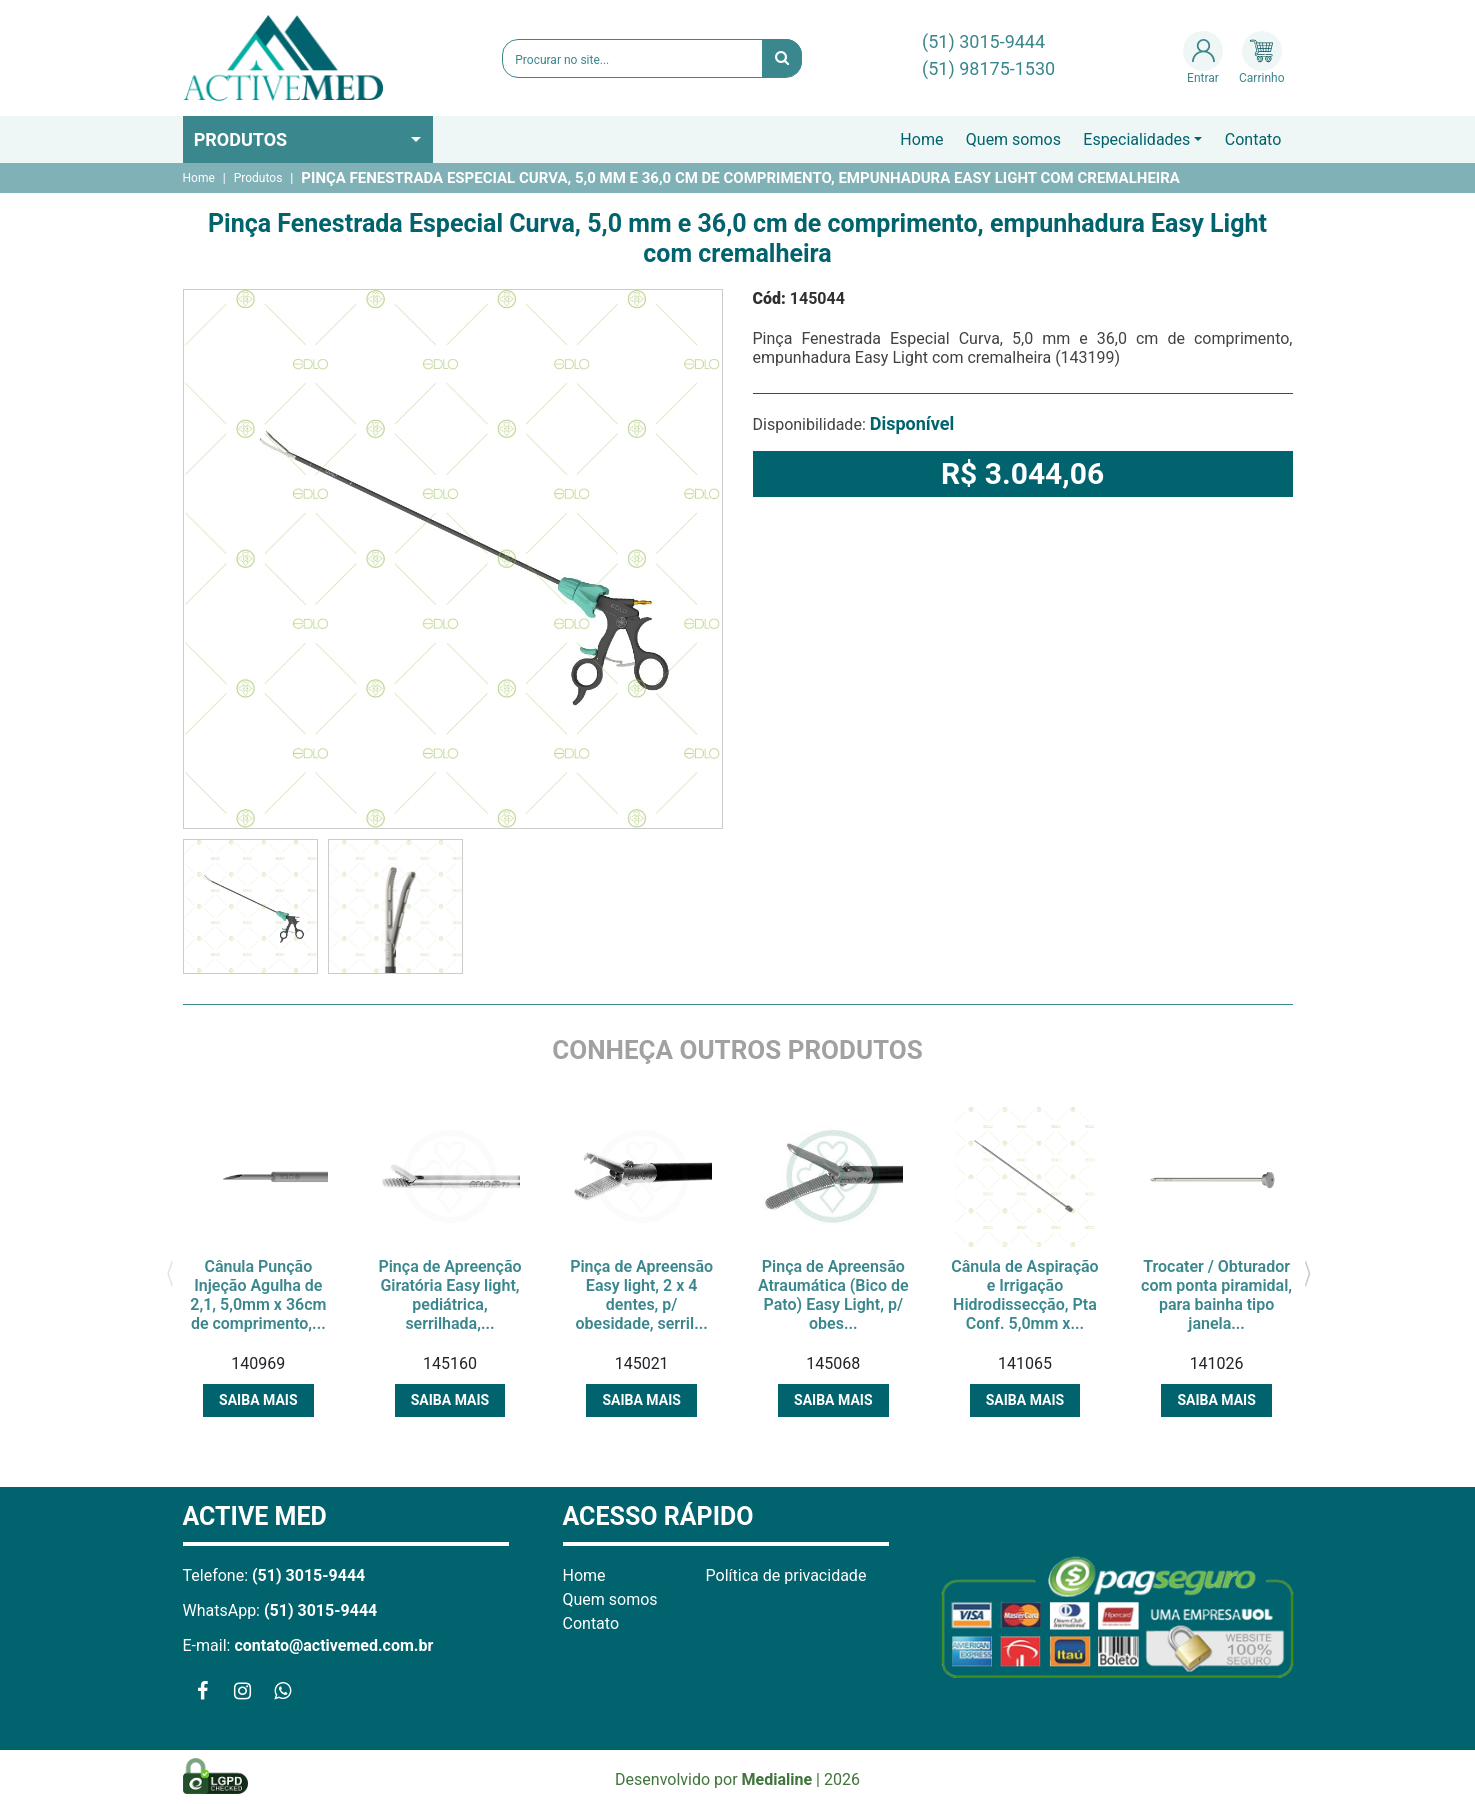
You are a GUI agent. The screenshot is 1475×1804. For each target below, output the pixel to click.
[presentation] (170, 1272)
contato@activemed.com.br (333, 1645)
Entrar (1203, 58)
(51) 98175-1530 (988, 68)
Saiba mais (258, 1400)
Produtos (241, 139)
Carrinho (1261, 58)
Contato (1253, 139)
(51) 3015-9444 (983, 41)
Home (921, 139)
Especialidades (1136, 139)
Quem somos (1013, 139)
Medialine (777, 1779)
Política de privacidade (786, 1575)
